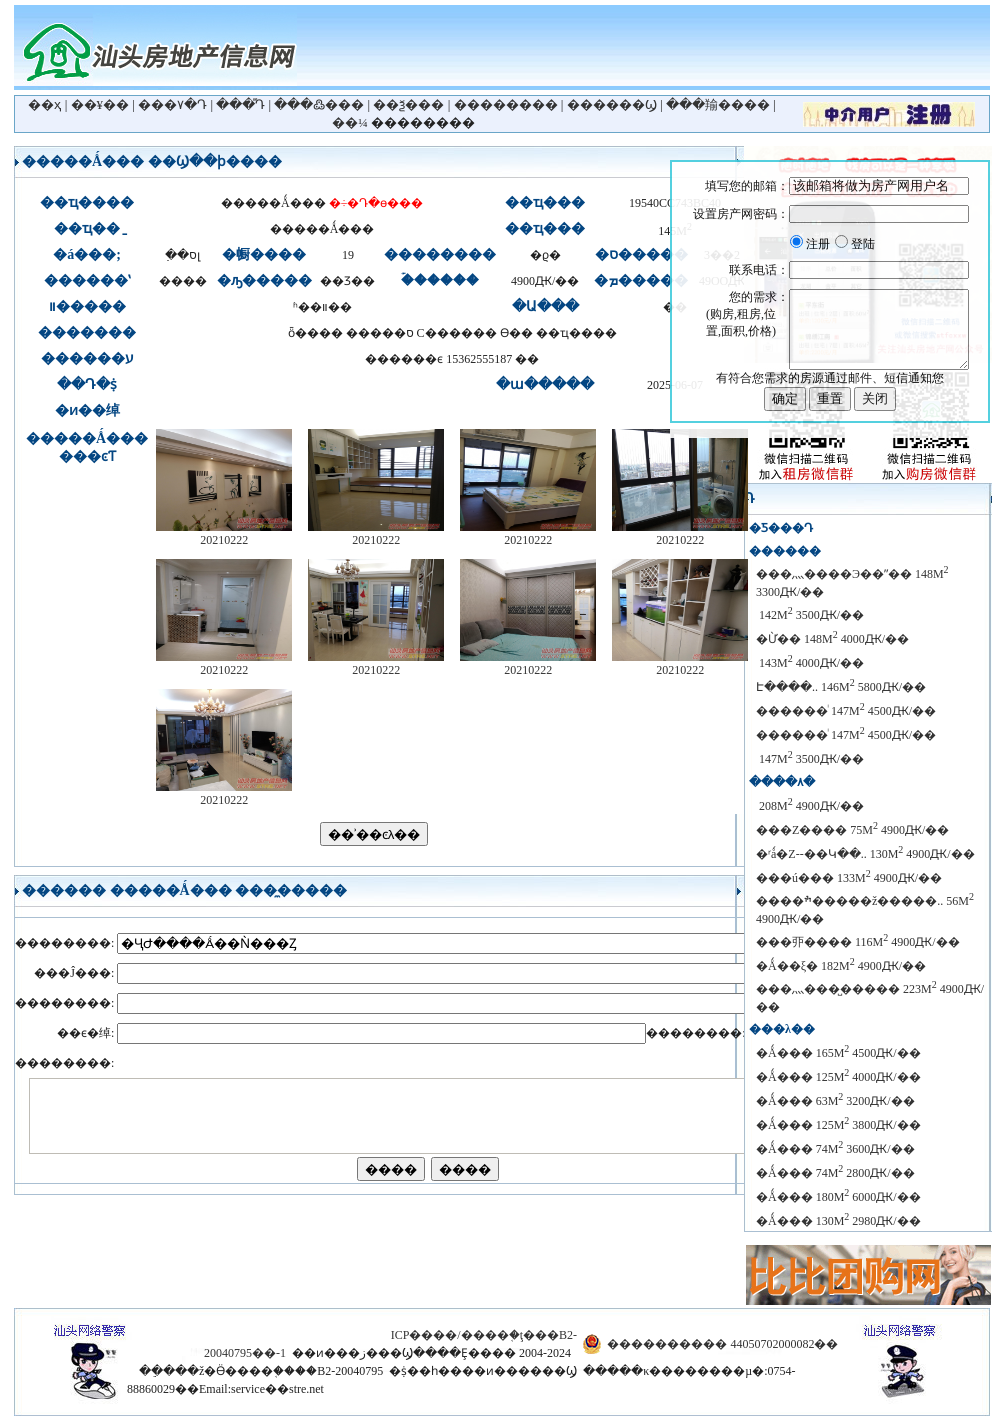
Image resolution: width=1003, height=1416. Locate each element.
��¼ (350, 122)
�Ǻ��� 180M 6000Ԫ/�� (838, 1197)
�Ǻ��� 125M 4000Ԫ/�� (838, 1077)
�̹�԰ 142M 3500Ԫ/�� (810, 615)
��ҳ (44, 104)
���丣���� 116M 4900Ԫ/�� (858, 942)
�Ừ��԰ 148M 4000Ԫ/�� (832, 639)
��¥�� (100, 104)
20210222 (224, 533)
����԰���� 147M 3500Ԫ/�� (810, 759)
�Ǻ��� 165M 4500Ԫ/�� (838, 1053)
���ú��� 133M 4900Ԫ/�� (849, 878)
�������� (506, 104)
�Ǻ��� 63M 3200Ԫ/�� (835, 1101)
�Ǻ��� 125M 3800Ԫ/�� (838, 1125)
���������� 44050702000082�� (722, 1344)
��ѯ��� (408, 104)
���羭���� (718, 104)
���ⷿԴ (240, 104)
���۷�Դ (172, 104)
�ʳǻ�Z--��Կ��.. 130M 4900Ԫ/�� (865, 854)
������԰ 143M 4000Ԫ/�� (810, 663)
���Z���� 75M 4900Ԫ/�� (852, 830)
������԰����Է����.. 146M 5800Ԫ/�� (841, 687)
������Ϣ (612, 104)
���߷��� (319, 104)
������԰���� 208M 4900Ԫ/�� (810, 806)
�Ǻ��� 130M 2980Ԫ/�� (838, 1221)
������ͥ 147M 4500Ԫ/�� (846, 711)
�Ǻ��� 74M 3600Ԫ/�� (835, 1149)
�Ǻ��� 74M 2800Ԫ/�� (835, 1173)
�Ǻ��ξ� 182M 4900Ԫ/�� (841, 966)
